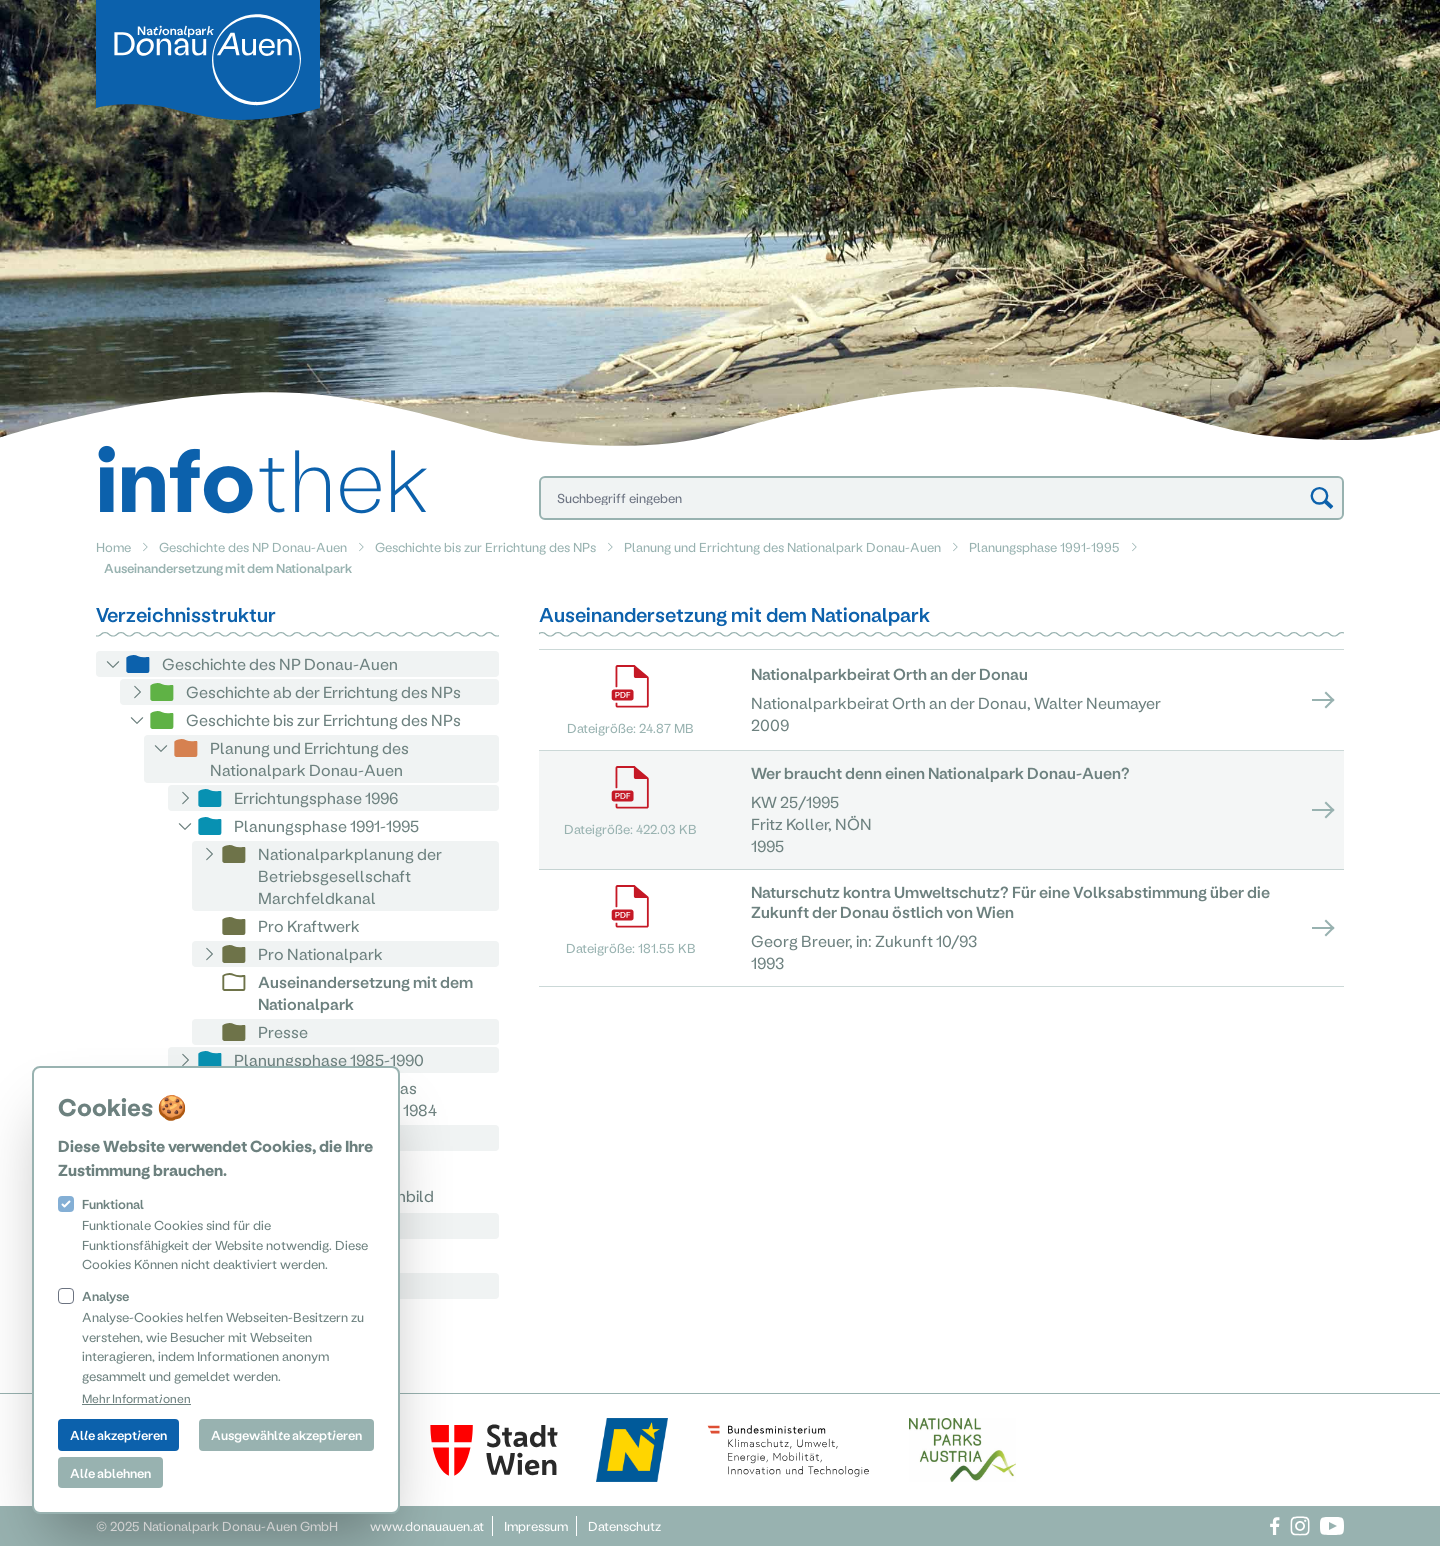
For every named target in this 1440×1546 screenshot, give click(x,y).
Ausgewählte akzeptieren (286, 1434)
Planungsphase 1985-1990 (329, 1059)
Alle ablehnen (110, 1472)
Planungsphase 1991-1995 (1044, 546)
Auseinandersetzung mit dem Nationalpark (365, 992)
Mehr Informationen (136, 1398)
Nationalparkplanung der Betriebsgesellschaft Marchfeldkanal (350, 875)
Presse (283, 1031)
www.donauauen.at (427, 1525)
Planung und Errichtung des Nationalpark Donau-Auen (782, 546)
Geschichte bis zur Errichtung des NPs (485, 546)
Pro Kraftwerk (309, 925)
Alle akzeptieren (118, 1434)
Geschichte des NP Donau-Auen (253, 546)
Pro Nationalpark (320, 953)
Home (113, 546)
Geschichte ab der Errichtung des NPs (323, 691)
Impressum (536, 1525)
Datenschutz (624, 1525)
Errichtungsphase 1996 (316, 797)
